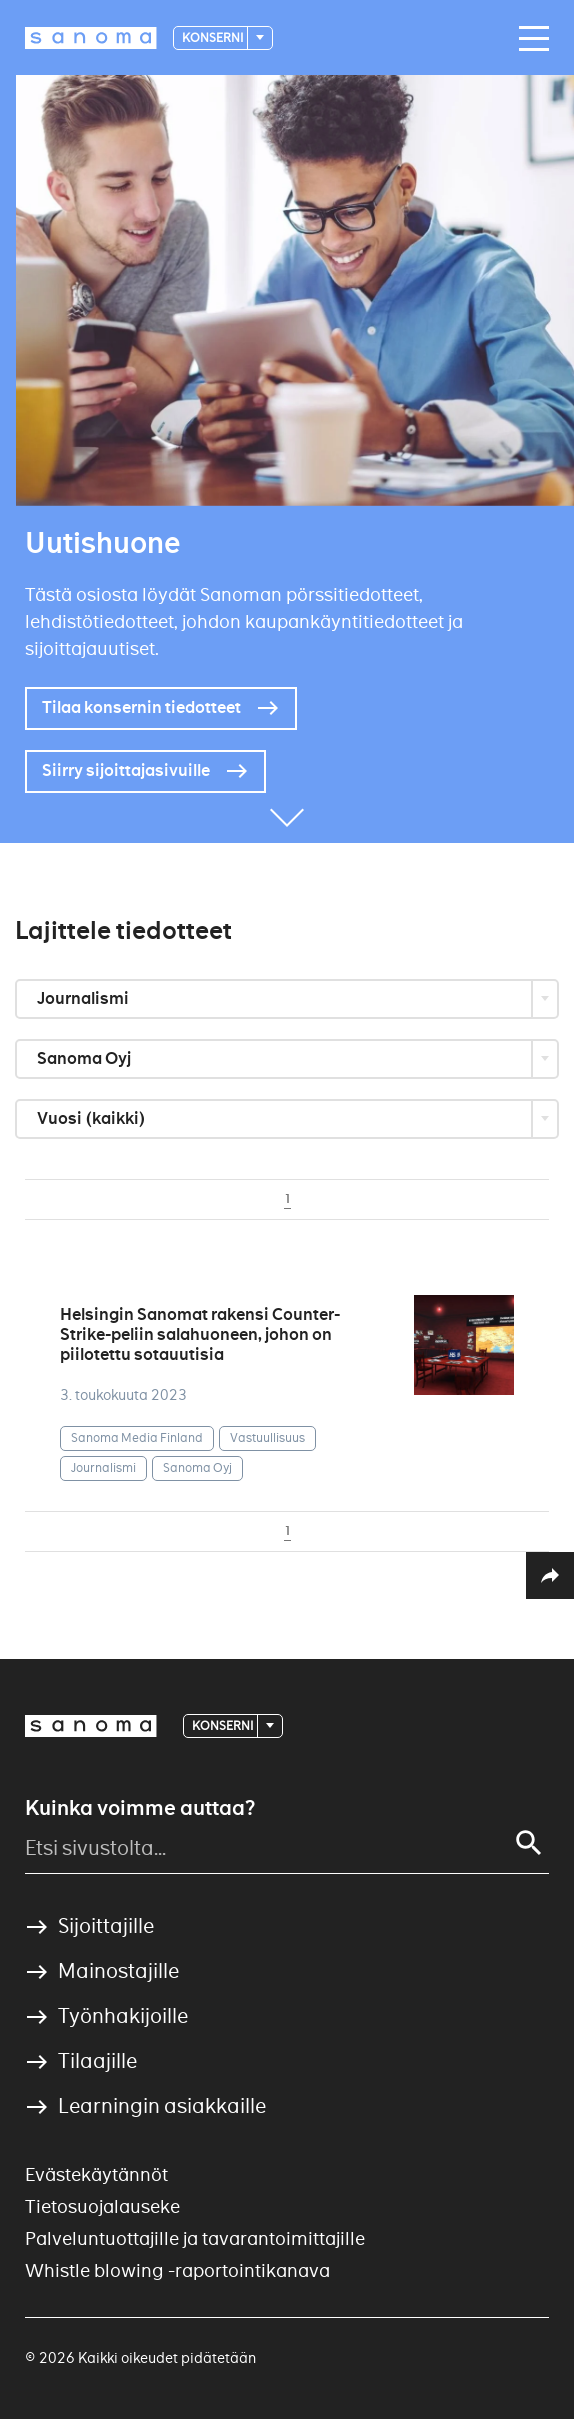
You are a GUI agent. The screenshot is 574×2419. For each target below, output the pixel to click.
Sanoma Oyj (85, 1058)
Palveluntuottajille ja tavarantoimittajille (195, 2238)
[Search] (529, 1843)
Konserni (213, 37)
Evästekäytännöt (96, 2174)
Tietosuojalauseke (102, 2206)
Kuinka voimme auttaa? (140, 1808)
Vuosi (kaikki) (93, 1118)
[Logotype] (91, 38)
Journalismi (84, 998)
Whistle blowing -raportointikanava (177, 2270)
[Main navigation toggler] (529, 39)
